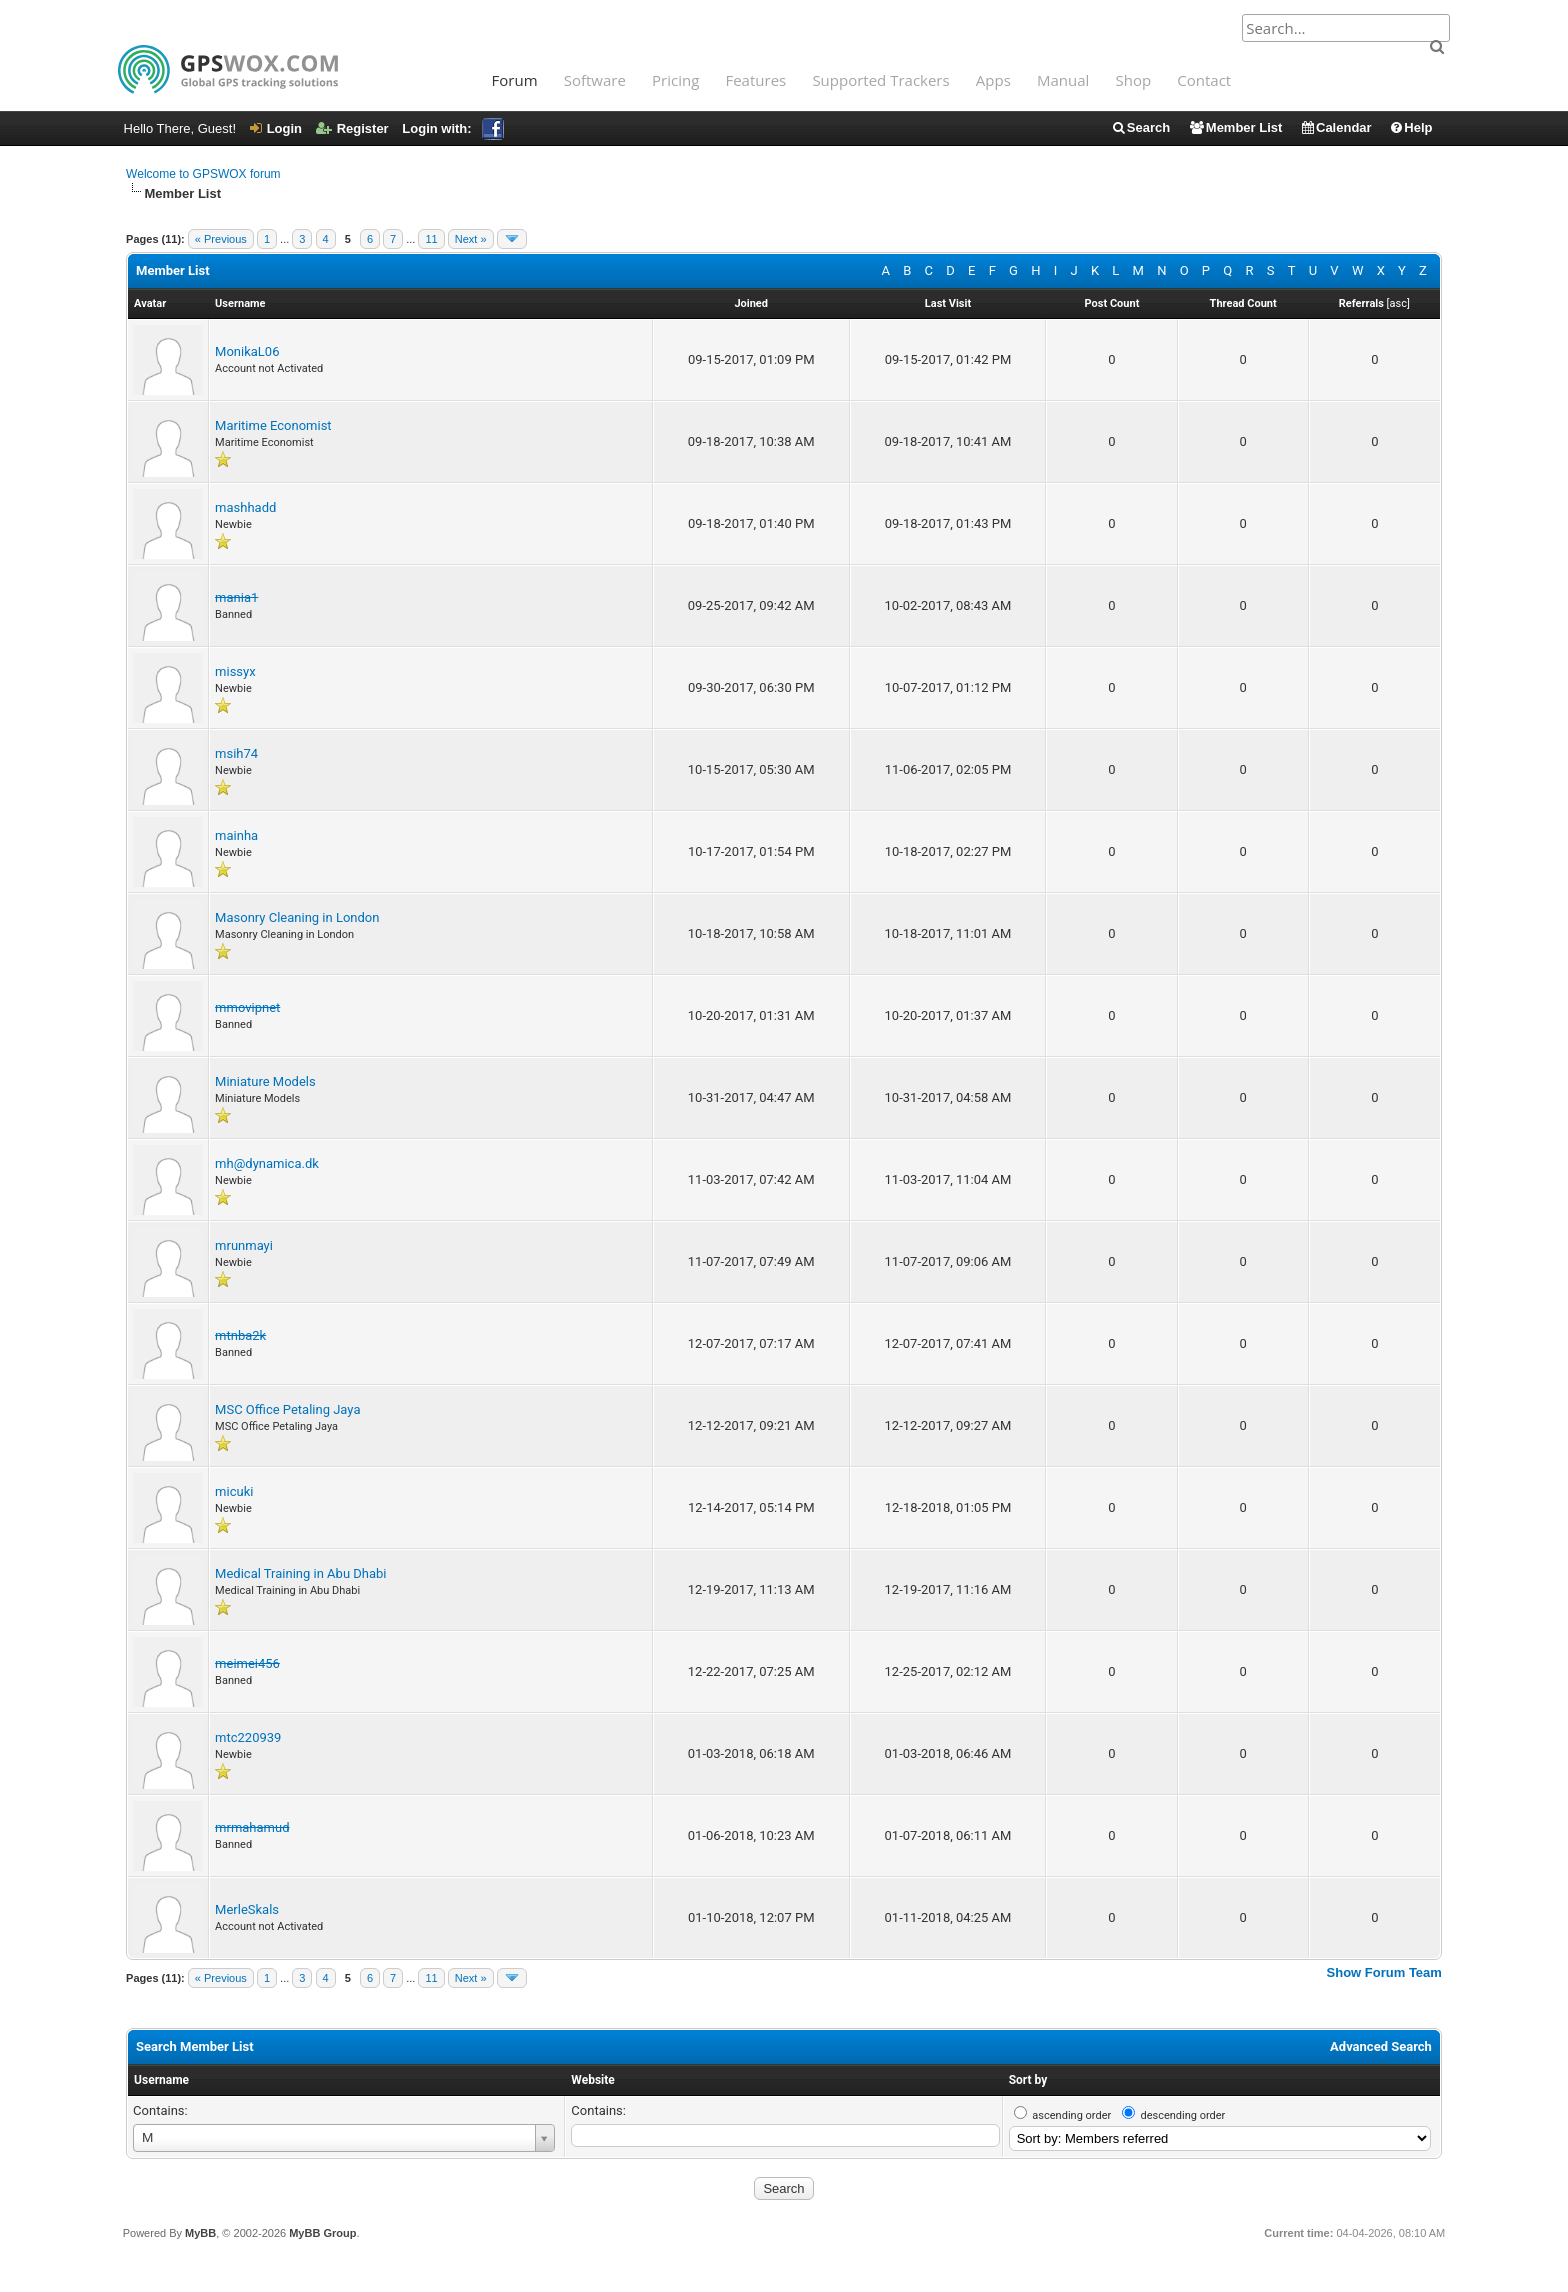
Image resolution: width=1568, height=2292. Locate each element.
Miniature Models (265, 1081)
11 (431, 239)
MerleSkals (247, 1909)
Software (595, 80)
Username (161, 2080)
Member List (1235, 127)
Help (1410, 127)
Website (592, 2080)
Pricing (675, 80)
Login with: (452, 128)
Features (755, 80)
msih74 (236, 753)
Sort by (1028, 2080)
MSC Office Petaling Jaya (287, 1409)
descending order (1182, 2115)
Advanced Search (1381, 2046)
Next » (471, 239)
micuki (234, 1491)
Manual (1063, 80)
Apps (993, 80)
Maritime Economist (273, 425)
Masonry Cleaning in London (297, 917)
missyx (235, 671)
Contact (1204, 80)
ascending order (1071, 2115)
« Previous (221, 239)
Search (1140, 127)
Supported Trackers (880, 80)
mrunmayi (244, 1245)
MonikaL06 (247, 351)
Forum (515, 80)
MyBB (200, 2233)
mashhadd (245, 507)
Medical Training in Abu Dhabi (300, 1573)
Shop (1134, 80)
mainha (236, 835)
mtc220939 (248, 1737)
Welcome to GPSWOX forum (203, 174)
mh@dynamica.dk (267, 1163)
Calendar (1336, 127)
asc (1397, 303)
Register (352, 128)
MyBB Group (322, 2233)
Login (276, 128)
